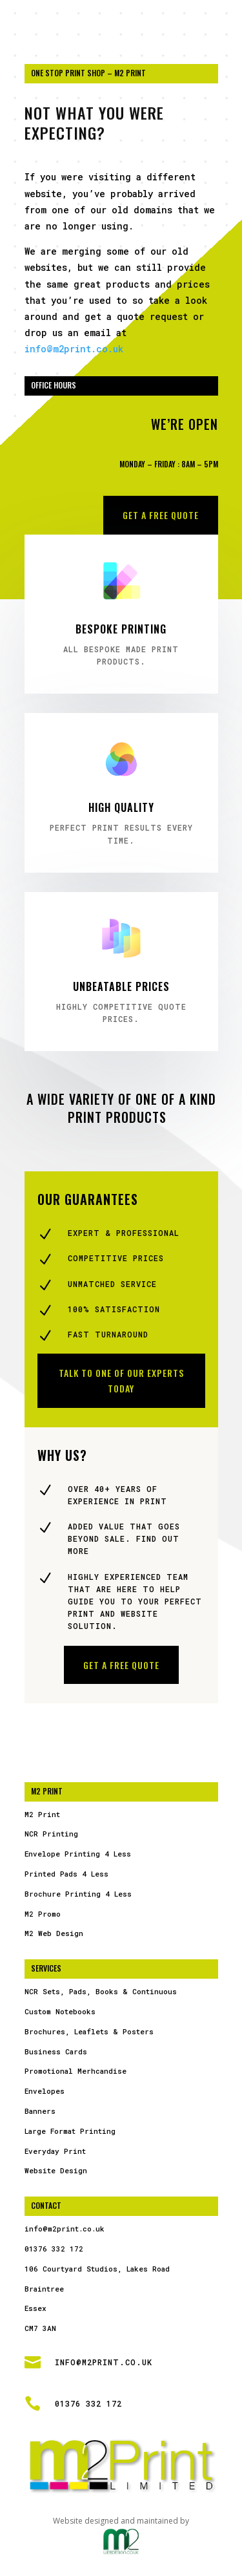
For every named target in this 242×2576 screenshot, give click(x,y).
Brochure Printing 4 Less (78, 1894)
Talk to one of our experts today (121, 1380)
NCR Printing (51, 1833)
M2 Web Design (54, 1933)
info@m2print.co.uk (74, 349)
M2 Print (42, 1814)
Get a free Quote (161, 515)
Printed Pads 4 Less (66, 1874)
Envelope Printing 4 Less (78, 1853)
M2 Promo (43, 1914)
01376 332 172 (54, 2248)
